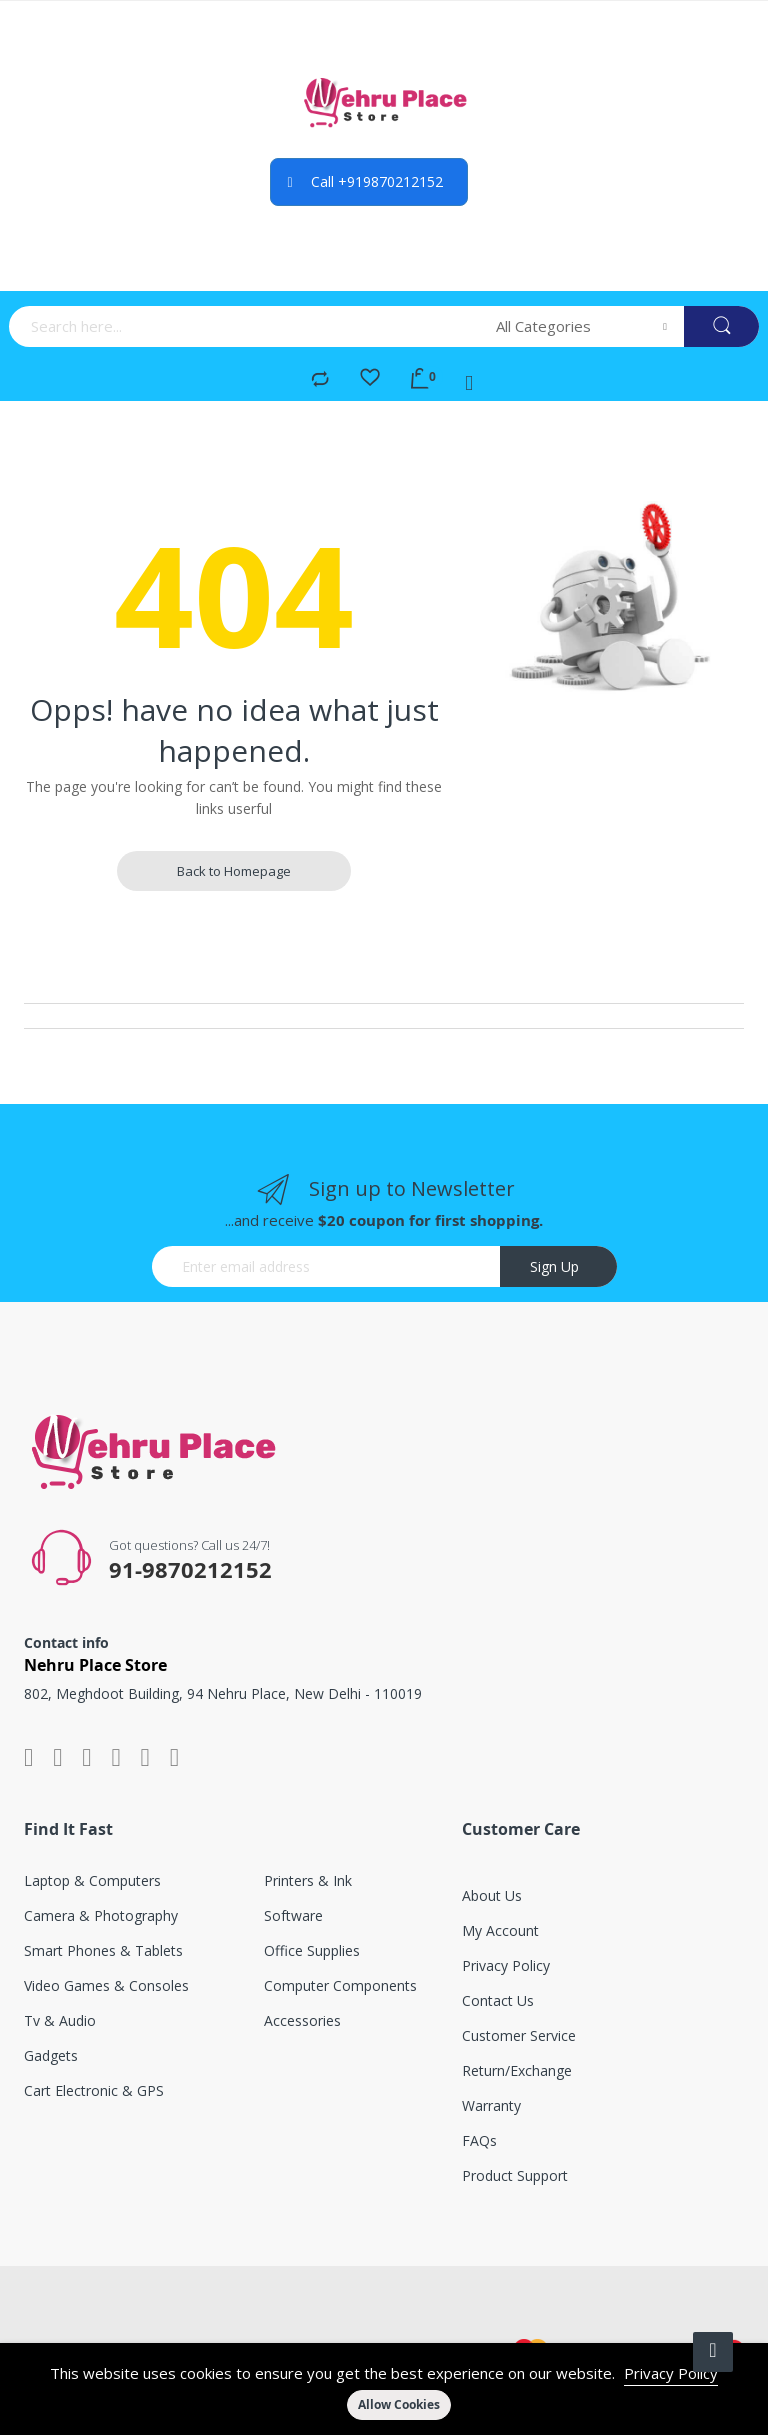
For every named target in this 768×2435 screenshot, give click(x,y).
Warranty (491, 2105)
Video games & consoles (106, 1985)
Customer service (519, 2035)
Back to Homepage (234, 871)
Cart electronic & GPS (94, 2090)
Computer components (340, 1985)
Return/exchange (517, 2070)
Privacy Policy (671, 2373)
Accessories (302, 2020)
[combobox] (246, 326)
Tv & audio (60, 2020)
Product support (515, 2175)
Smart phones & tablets (103, 1950)
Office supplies (312, 1950)
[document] (384, 2389)
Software (293, 1915)
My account (500, 1930)
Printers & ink (308, 1880)
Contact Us (498, 2000)
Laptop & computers (92, 1880)
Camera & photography (101, 1915)
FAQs (479, 2140)
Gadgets (51, 2055)
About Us (492, 1895)
